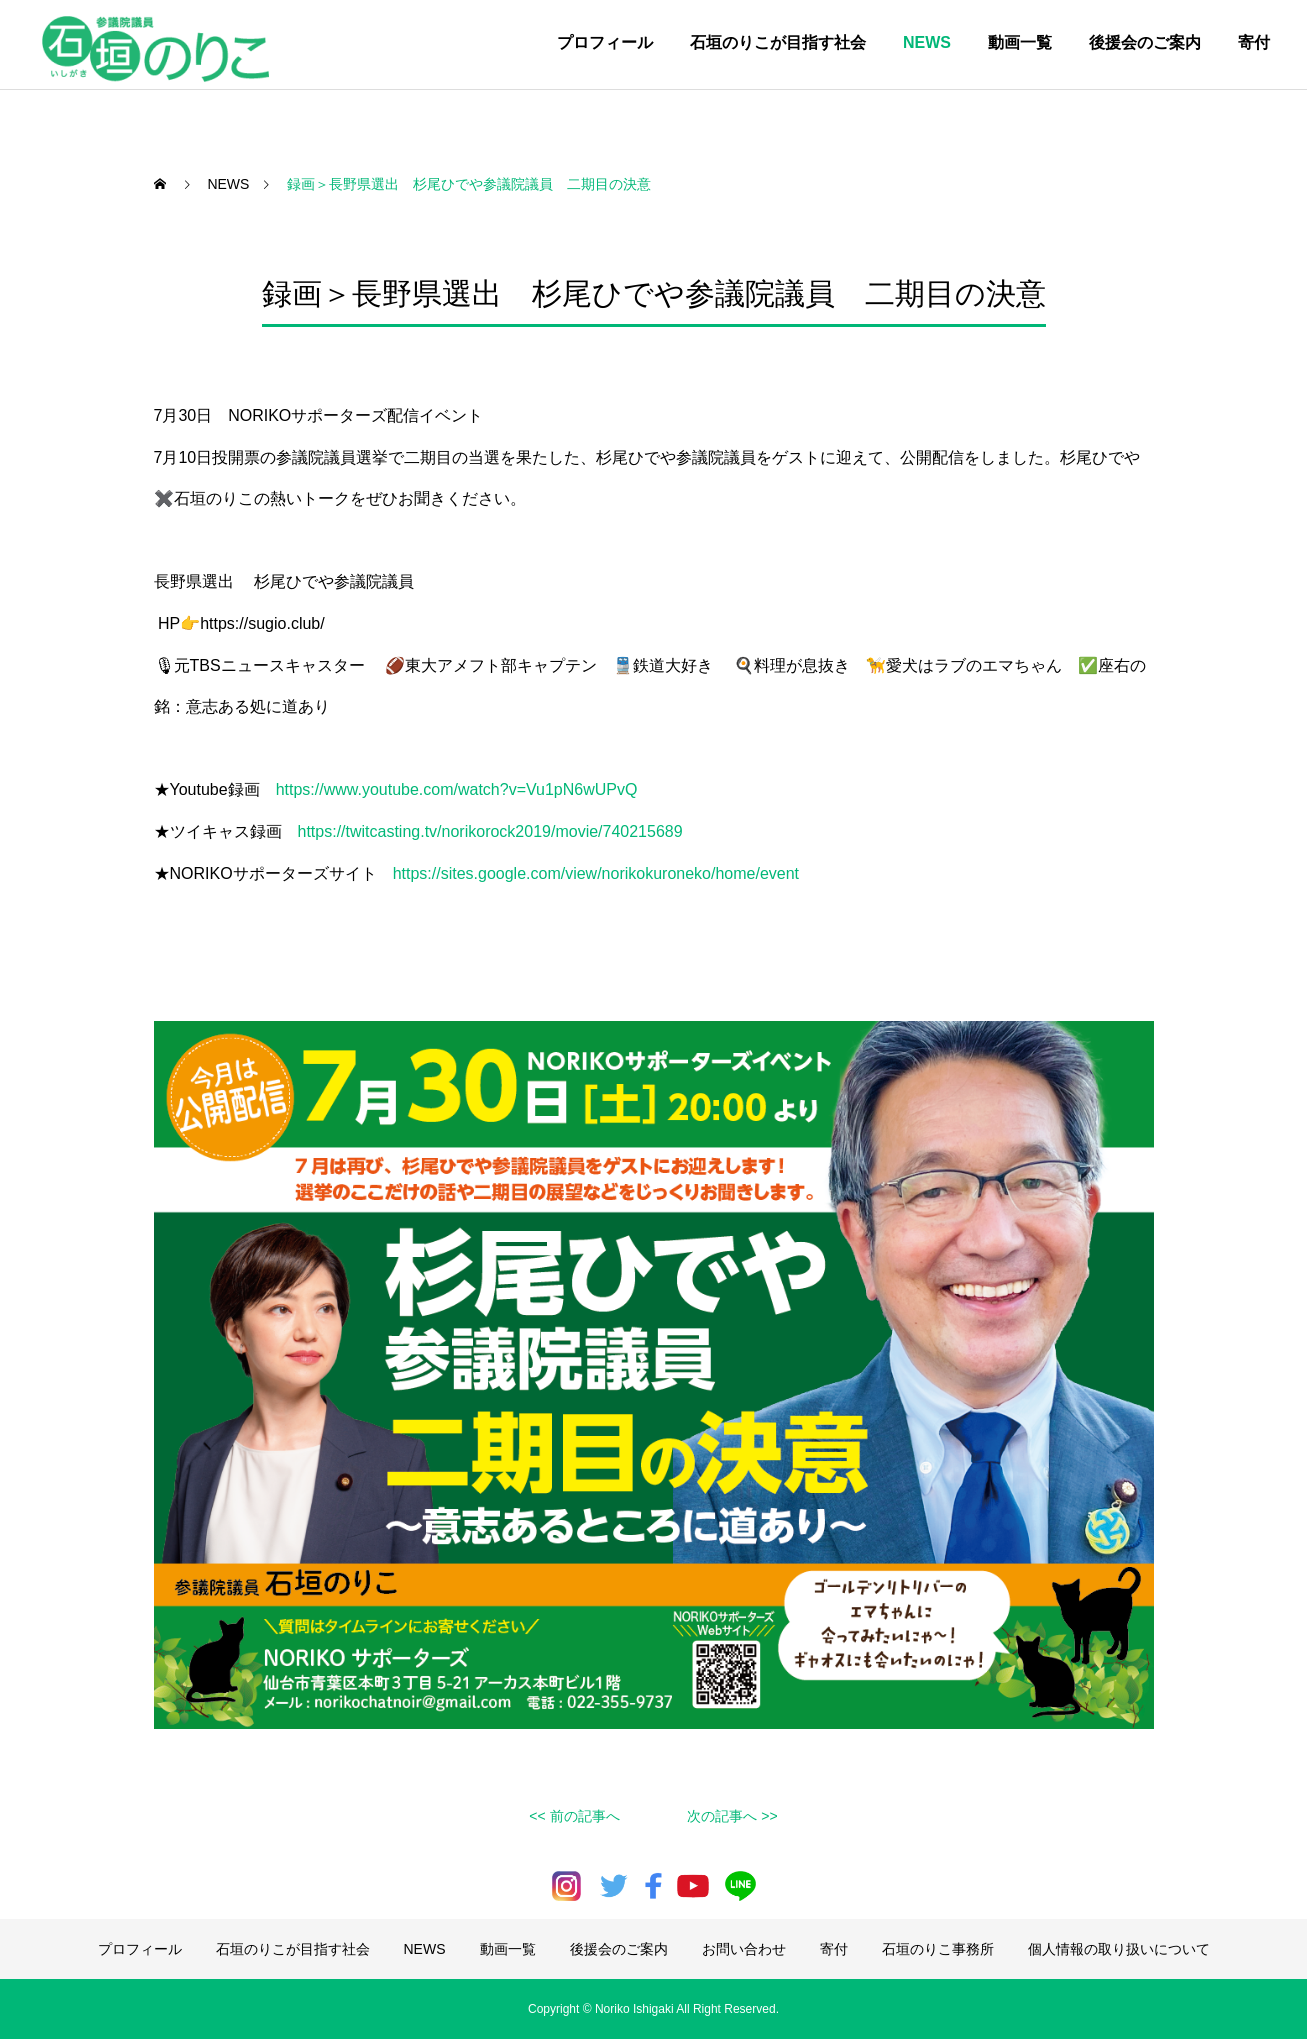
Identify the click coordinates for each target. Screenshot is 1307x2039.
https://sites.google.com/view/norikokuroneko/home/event (596, 873)
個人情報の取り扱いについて (1119, 1949)
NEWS (927, 43)
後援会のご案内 (1145, 43)
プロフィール (605, 43)
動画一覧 (1020, 43)
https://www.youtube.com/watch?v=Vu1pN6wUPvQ (457, 789)
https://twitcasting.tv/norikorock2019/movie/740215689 (490, 831)
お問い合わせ (744, 1949)
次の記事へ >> (732, 1816)
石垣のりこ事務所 (938, 1949)
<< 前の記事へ (574, 1816)
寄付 (1254, 43)
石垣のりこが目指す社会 (778, 43)
